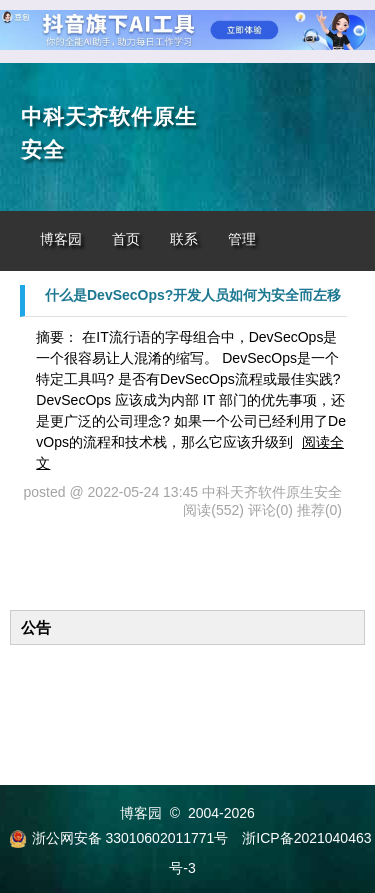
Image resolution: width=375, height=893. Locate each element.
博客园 (61, 239)
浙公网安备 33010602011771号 (119, 838)
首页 (126, 239)
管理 (242, 239)
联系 (184, 239)
